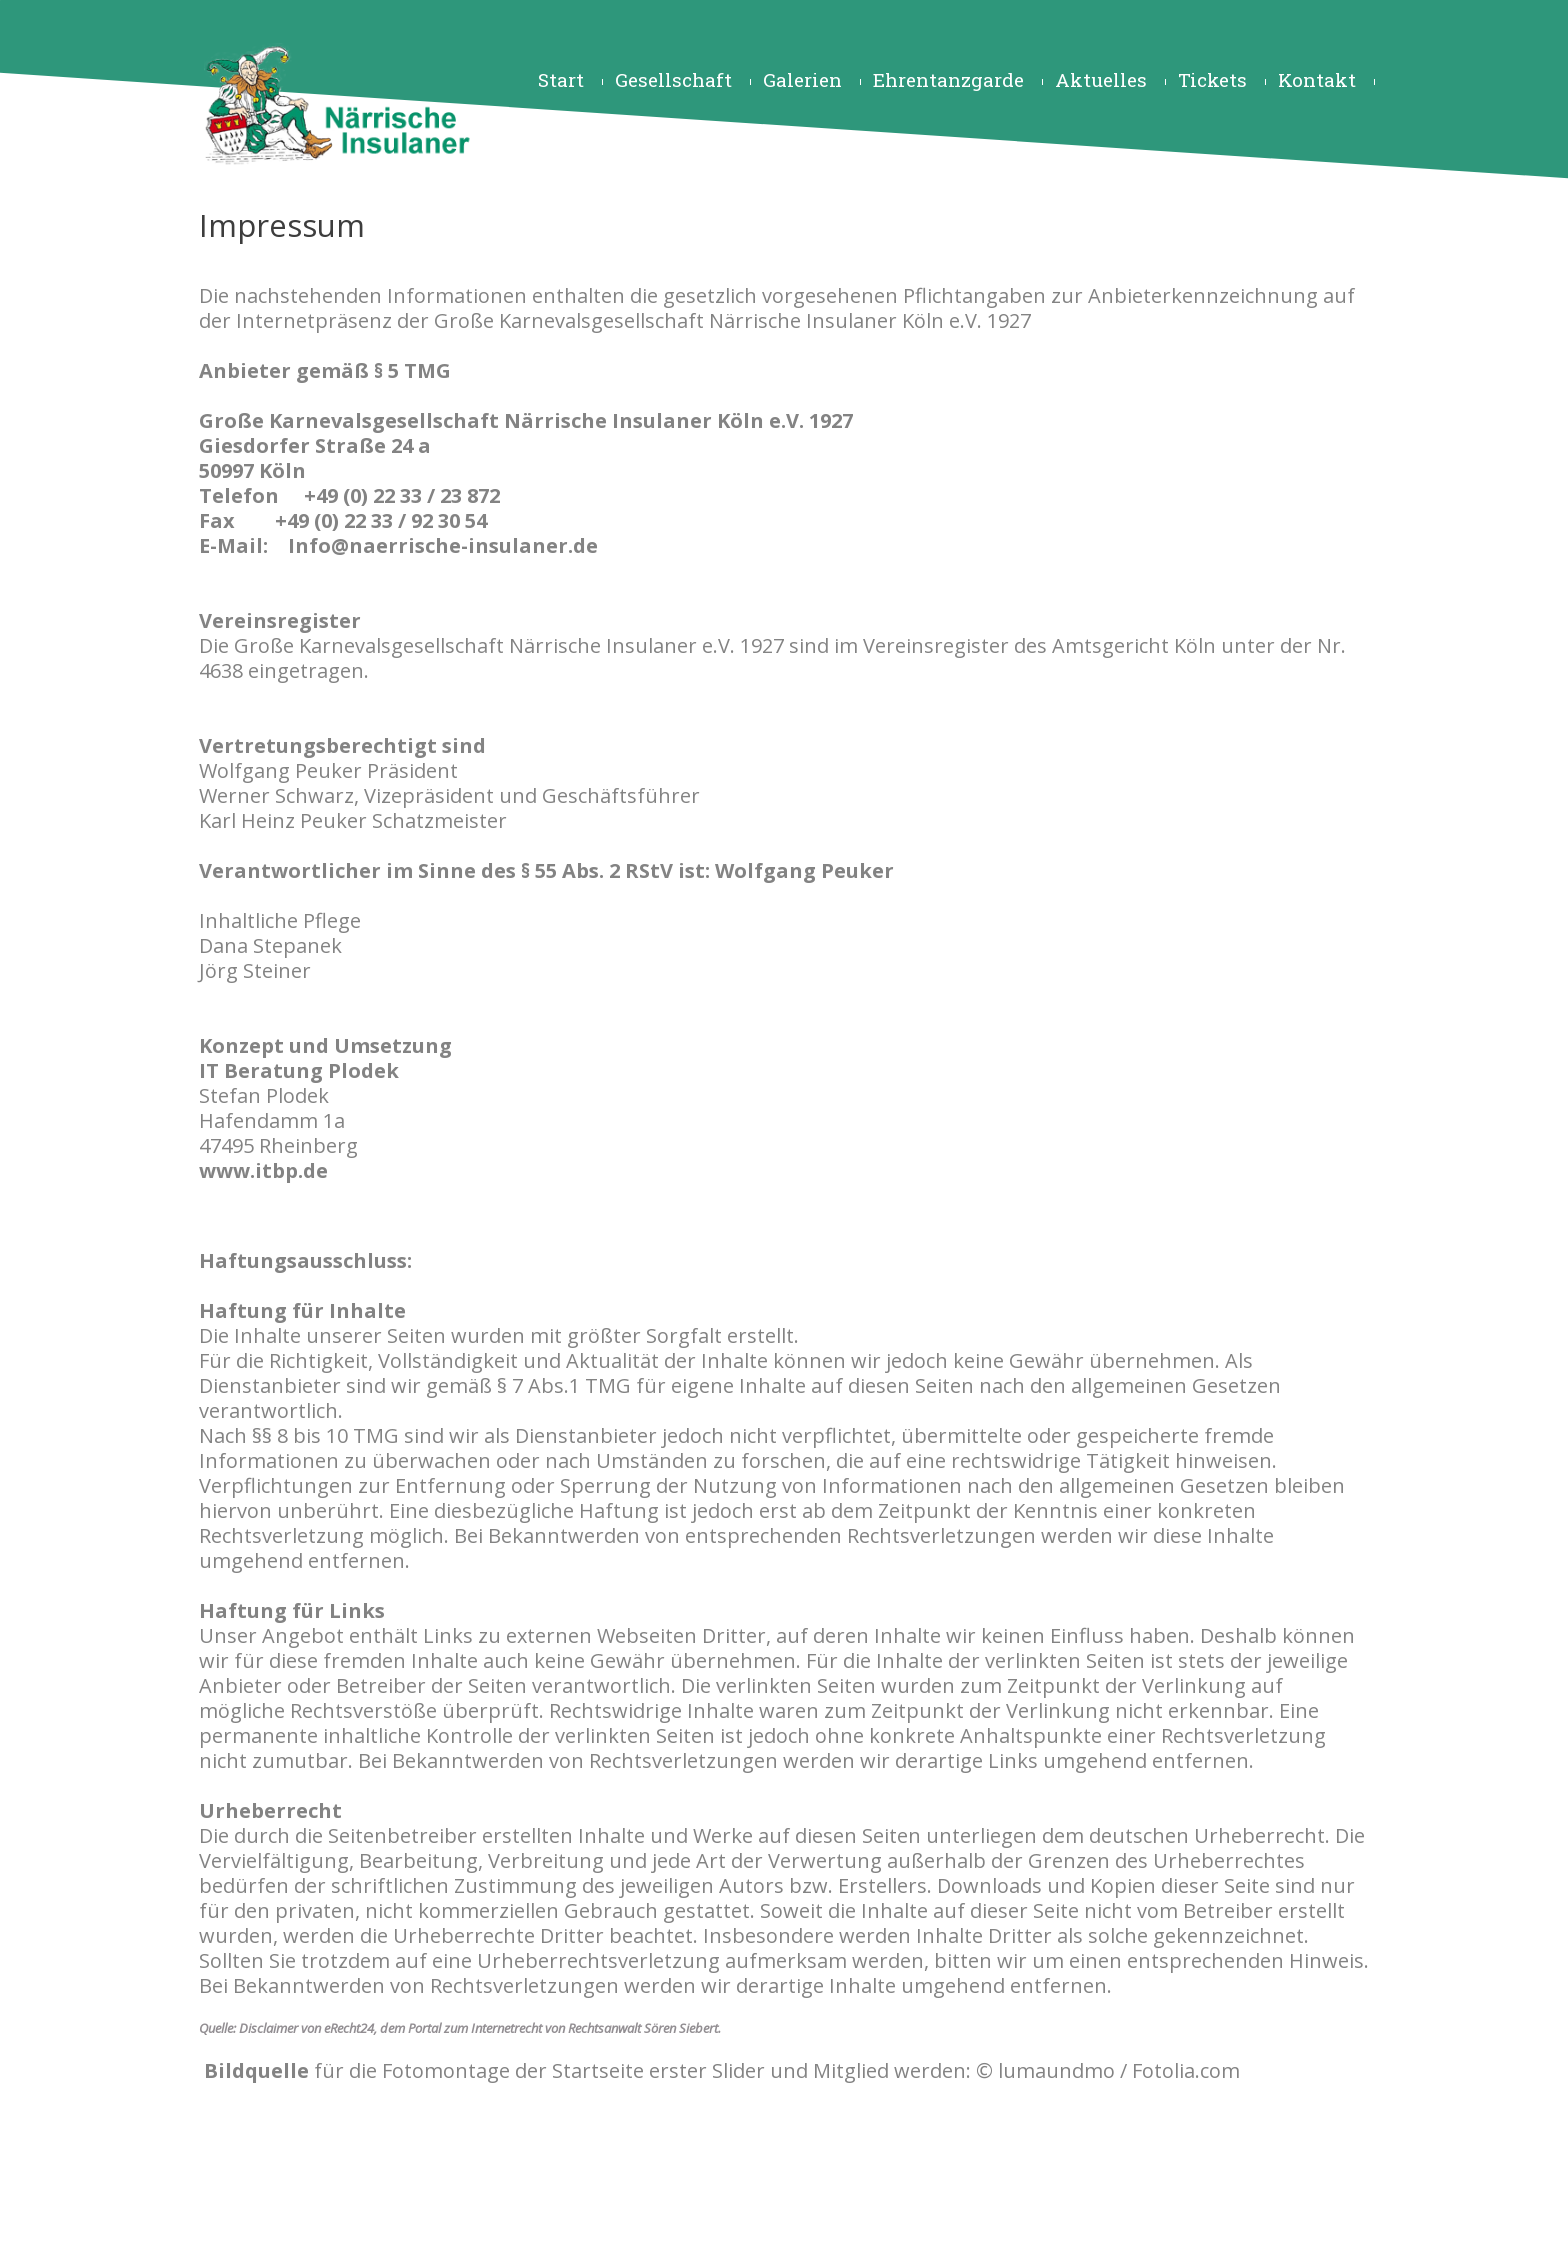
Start (561, 79)
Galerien (802, 79)
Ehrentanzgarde (948, 79)
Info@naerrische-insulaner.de (443, 545)
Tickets (1212, 79)
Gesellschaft (673, 79)
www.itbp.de (263, 1170)
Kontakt (1317, 79)
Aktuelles (1101, 79)
